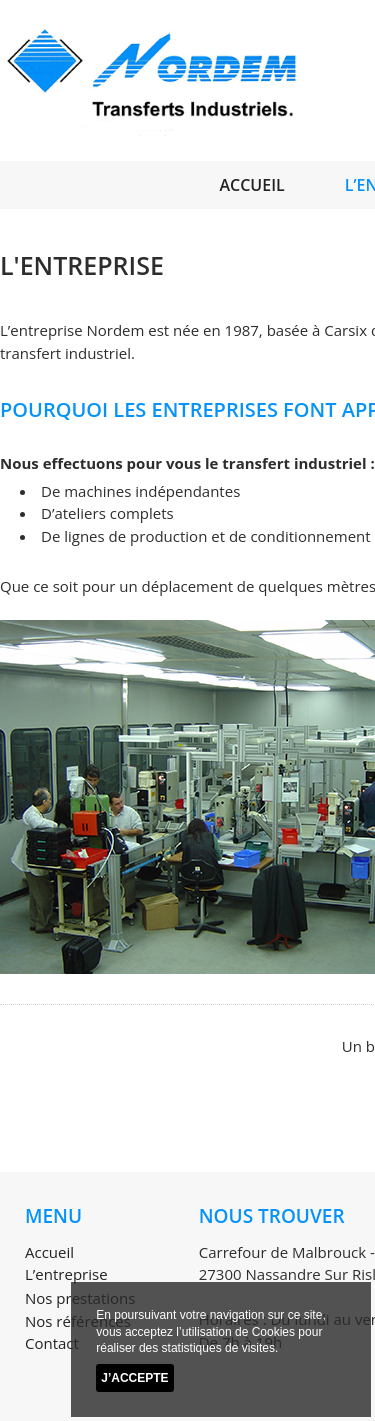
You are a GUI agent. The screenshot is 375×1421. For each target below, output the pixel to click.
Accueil (252, 185)
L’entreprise (66, 1274)
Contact (52, 1343)
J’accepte (134, 1378)
